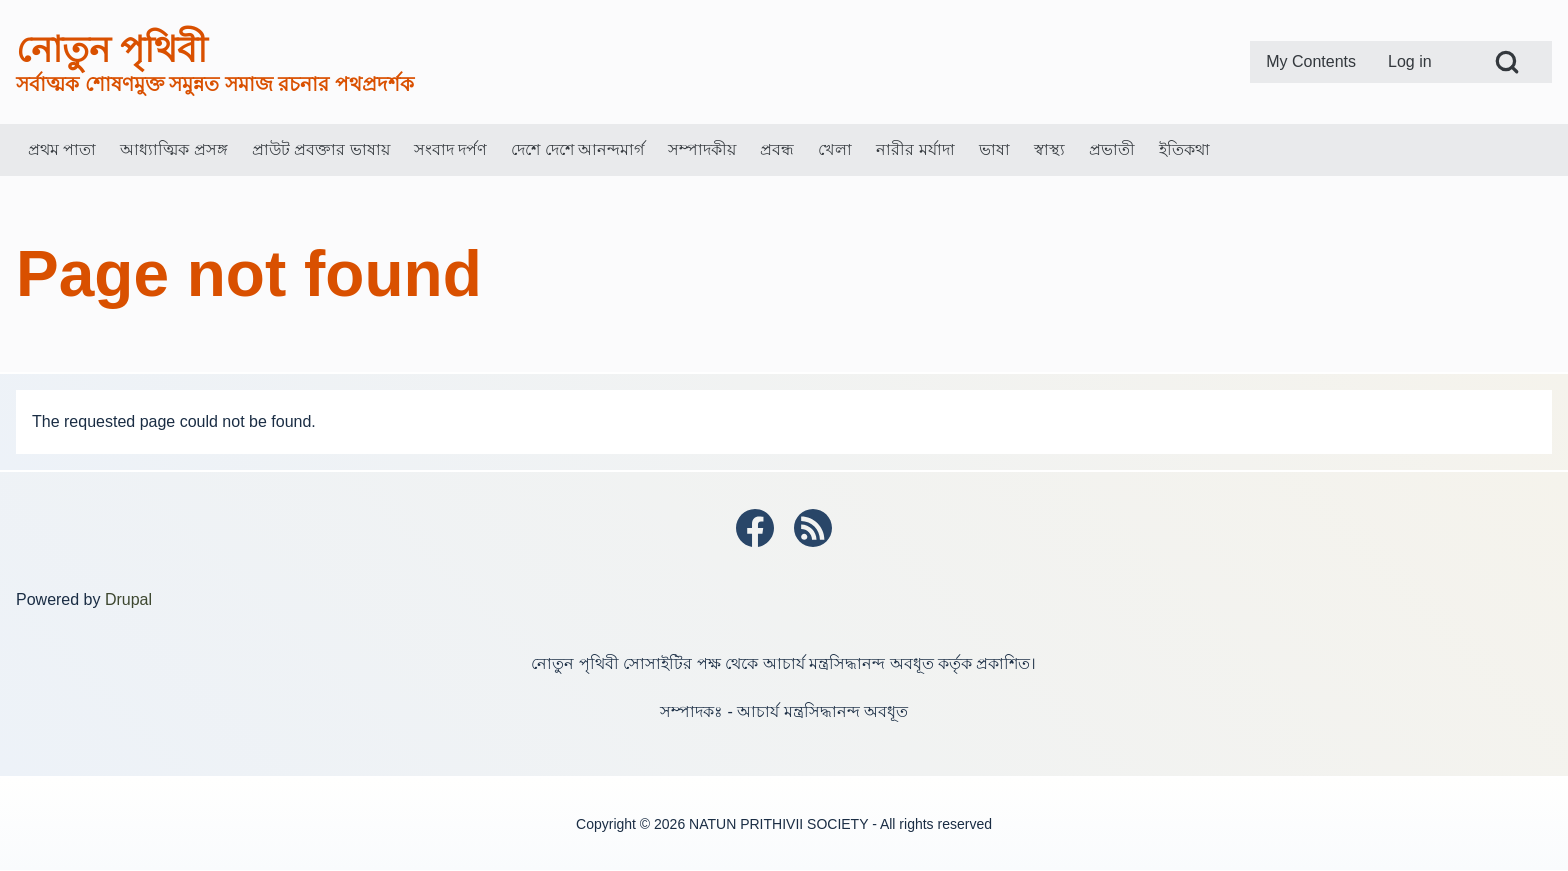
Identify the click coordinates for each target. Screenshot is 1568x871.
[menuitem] (1311, 62)
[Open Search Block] (1507, 62)
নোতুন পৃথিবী (111, 49)
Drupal (128, 599)
